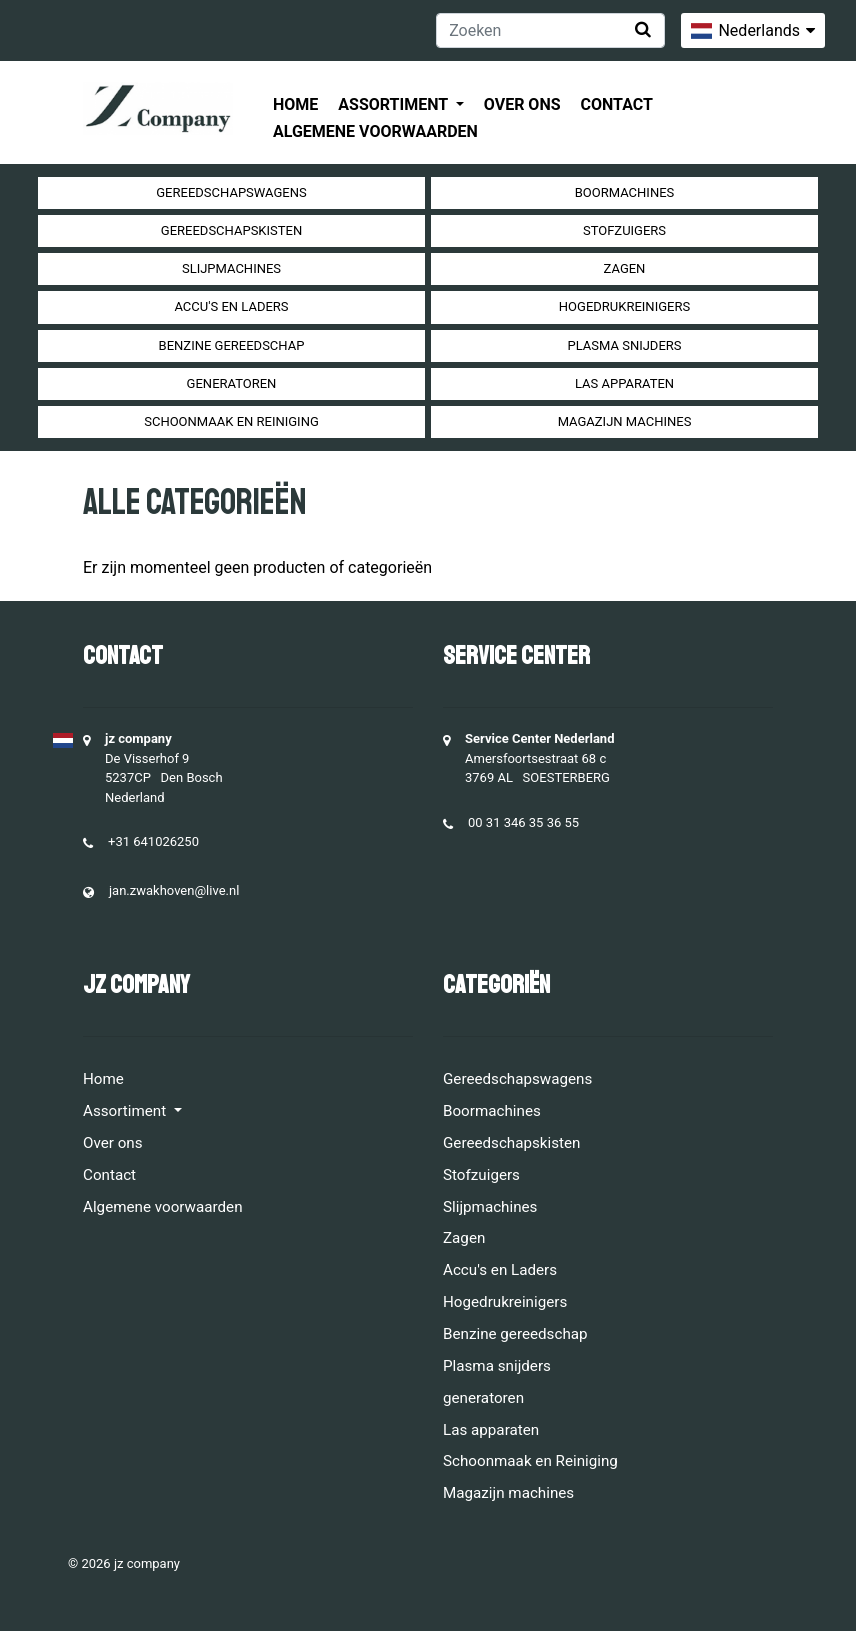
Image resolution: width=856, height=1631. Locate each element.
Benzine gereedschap (232, 345)
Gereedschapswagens (231, 192)
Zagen (625, 268)
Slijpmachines (231, 268)
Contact (617, 104)
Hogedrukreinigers (624, 306)
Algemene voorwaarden (375, 131)
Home (295, 104)
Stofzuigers (624, 230)
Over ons (522, 104)
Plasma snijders (624, 345)
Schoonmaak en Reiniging (231, 421)
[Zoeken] (550, 30)
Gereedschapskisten (231, 230)
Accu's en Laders (231, 306)
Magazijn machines (625, 421)
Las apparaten (624, 383)
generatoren (232, 383)
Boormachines (625, 192)
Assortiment (394, 104)
